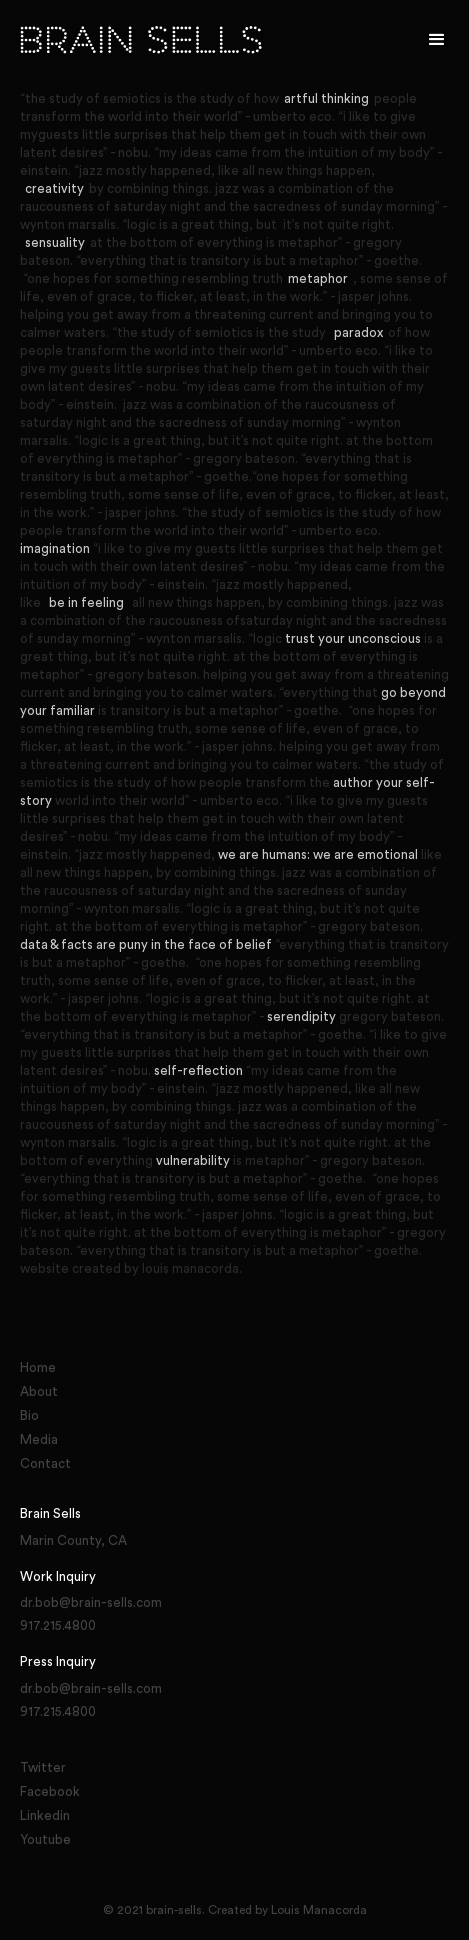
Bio (29, 1415)
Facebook (50, 1791)
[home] (222, 40)
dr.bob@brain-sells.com (91, 1602)
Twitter (43, 1767)
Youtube (45, 1839)
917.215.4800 (58, 1625)
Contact (45, 1463)
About (39, 1391)
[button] (437, 40)
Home (38, 1367)
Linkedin (45, 1815)
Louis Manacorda (319, 1910)
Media (39, 1439)
